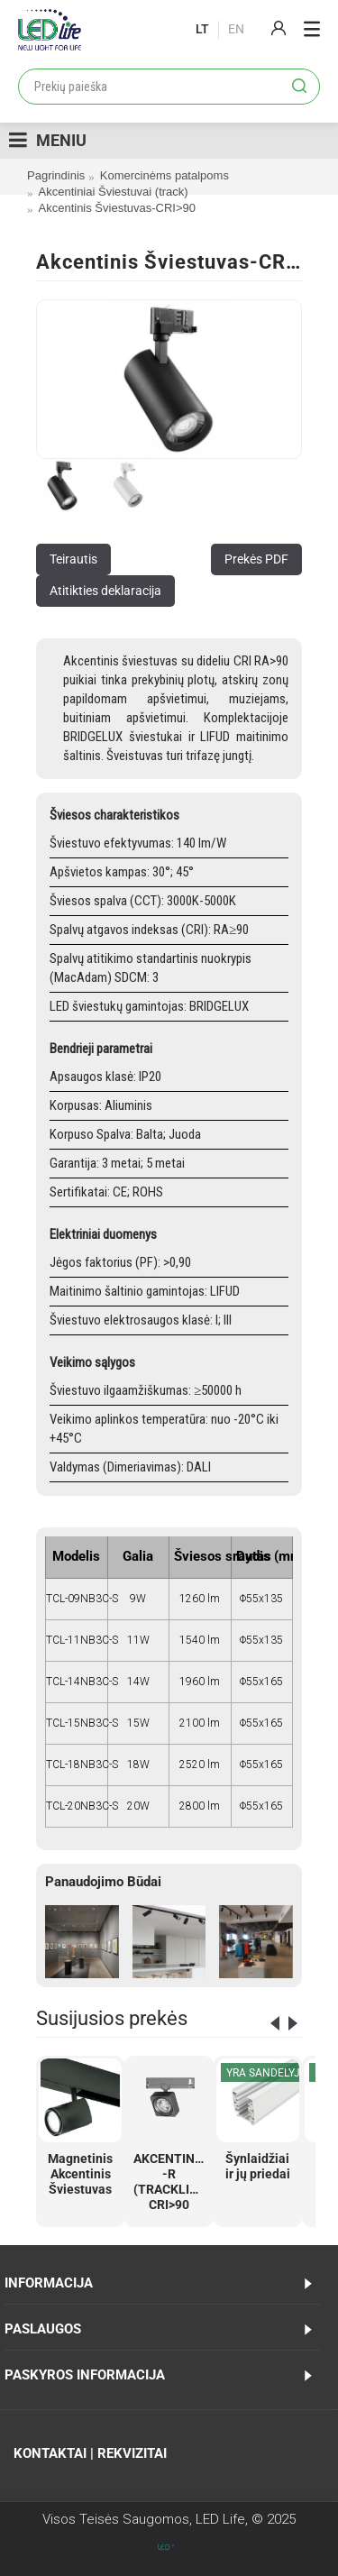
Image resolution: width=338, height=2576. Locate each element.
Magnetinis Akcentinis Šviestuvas (80, 2173)
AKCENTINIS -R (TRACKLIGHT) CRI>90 (171, 2181)
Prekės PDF (256, 559)
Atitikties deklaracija (105, 590)
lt (202, 29)
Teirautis (73, 559)
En (236, 29)
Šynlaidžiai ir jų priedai (257, 2166)
